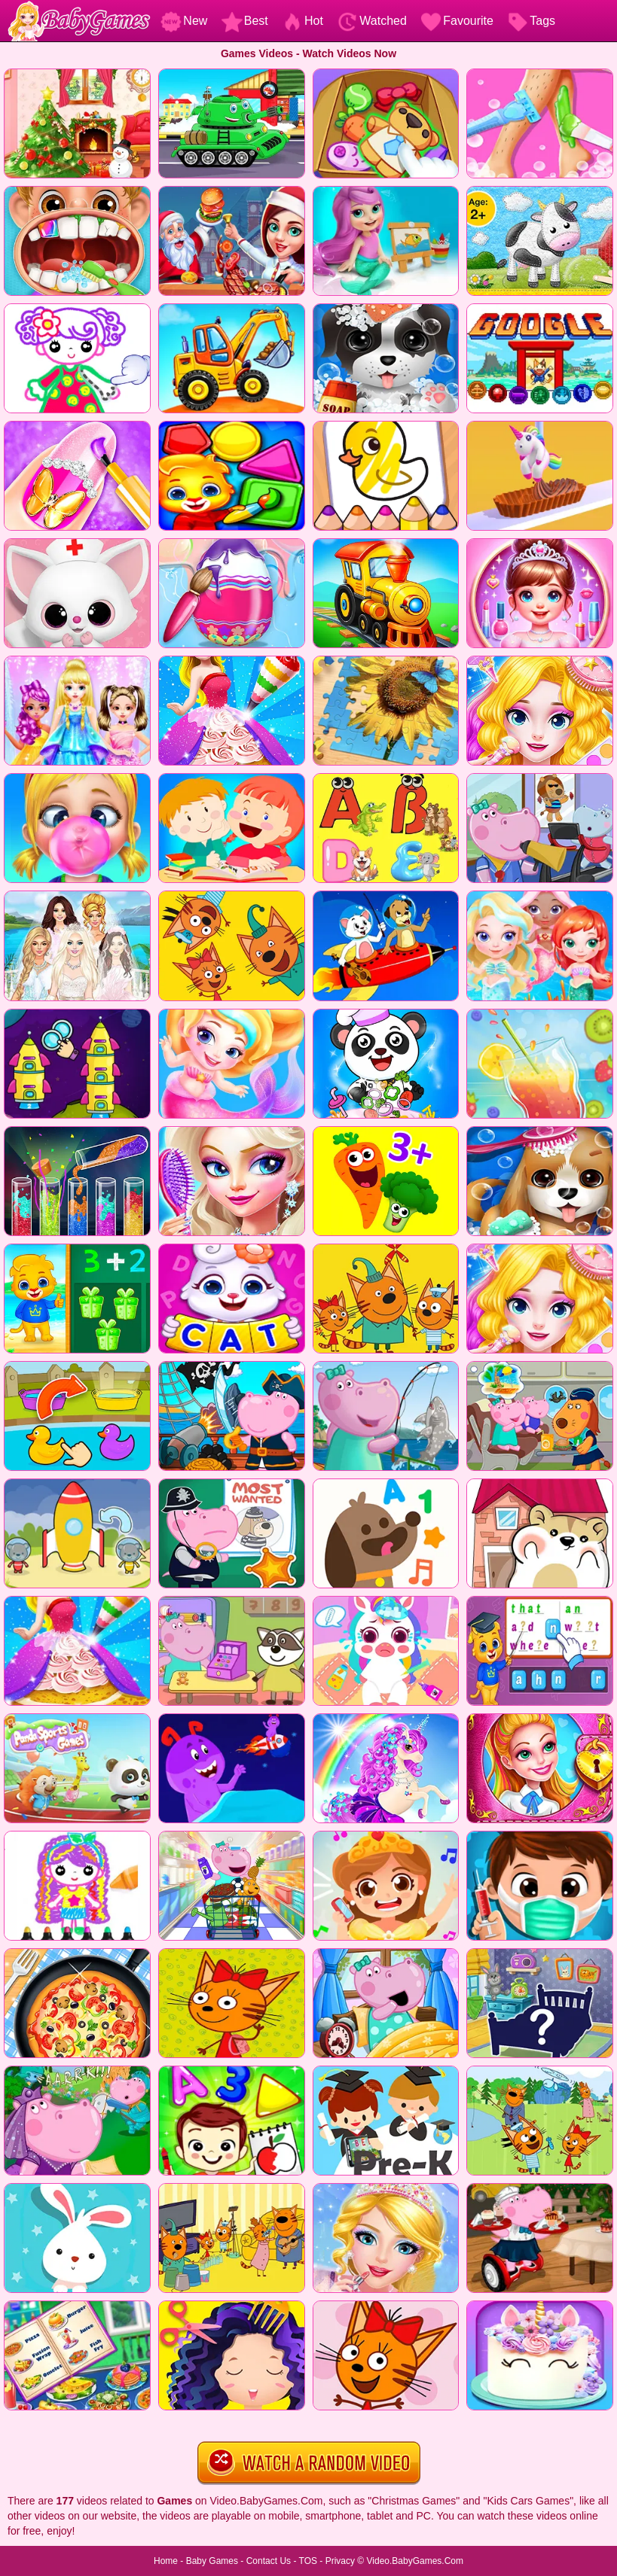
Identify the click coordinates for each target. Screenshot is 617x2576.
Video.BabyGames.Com (415, 2561)
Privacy (340, 2561)
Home (166, 2561)
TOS (308, 2561)
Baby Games (212, 2561)
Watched (372, 20)
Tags (531, 20)
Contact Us (268, 2561)
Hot (302, 20)
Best (244, 20)
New (183, 20)
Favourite (456, 20)
